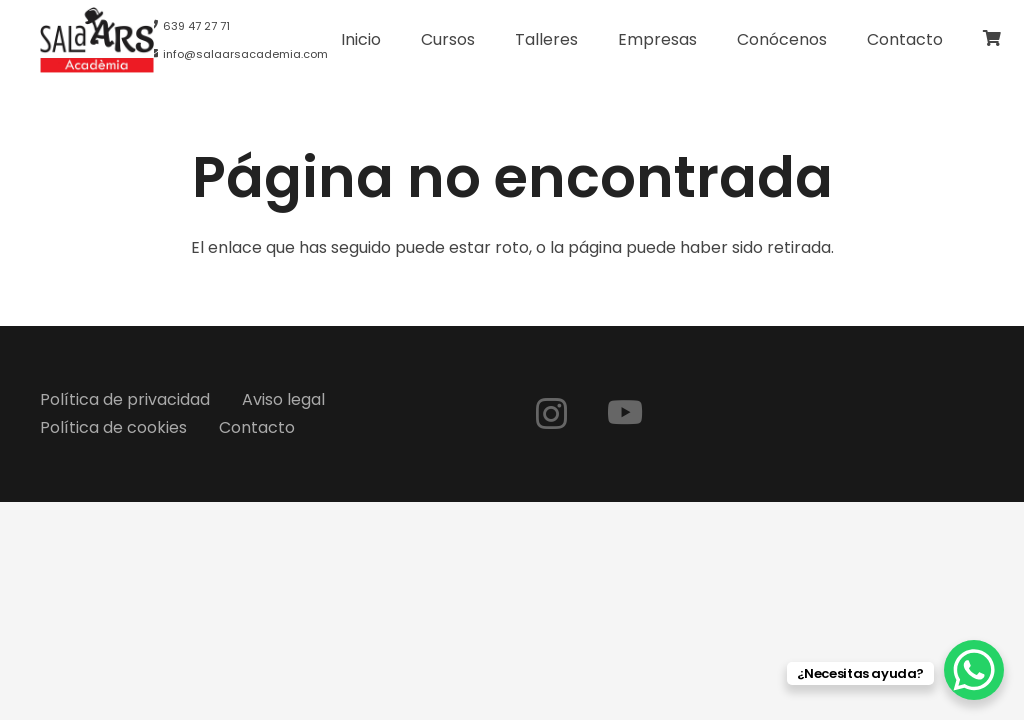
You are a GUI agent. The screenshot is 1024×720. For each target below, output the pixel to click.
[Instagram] (551, 413)
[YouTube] (625, 412)
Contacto (257, 427)
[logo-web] (97, 40)
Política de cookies (113, 427)
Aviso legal (283, 399)
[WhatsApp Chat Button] (974, 670)
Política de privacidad (125, 399)
